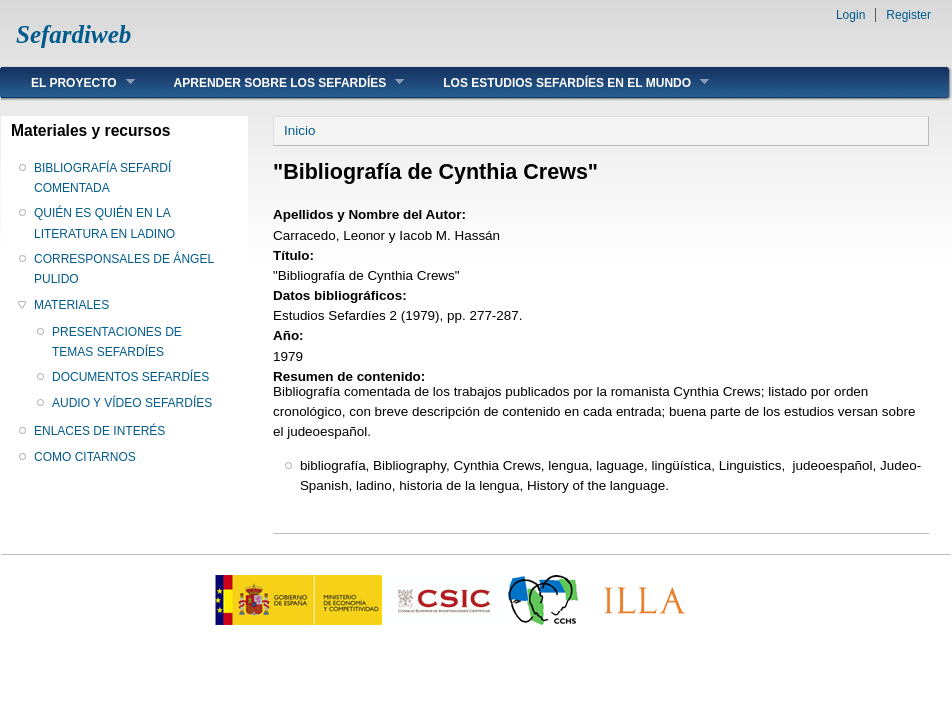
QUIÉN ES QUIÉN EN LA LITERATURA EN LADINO (104, 223)
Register (908, 15)
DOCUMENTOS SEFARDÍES (130, 377)
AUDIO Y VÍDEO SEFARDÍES (132, 403)
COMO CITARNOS (85, 457)
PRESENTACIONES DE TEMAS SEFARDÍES (117, 342)
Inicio (299, 130)
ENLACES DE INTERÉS (99, 431)
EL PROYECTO (68, 82)
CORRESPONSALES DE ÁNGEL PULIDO (124, 269)
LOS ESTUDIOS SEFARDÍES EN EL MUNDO (561, 82)
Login (850, 15)
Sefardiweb (73, 34)
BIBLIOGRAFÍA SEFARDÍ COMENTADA (102, 178)
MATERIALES (71, 305)
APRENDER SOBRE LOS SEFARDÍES (274, 82)
